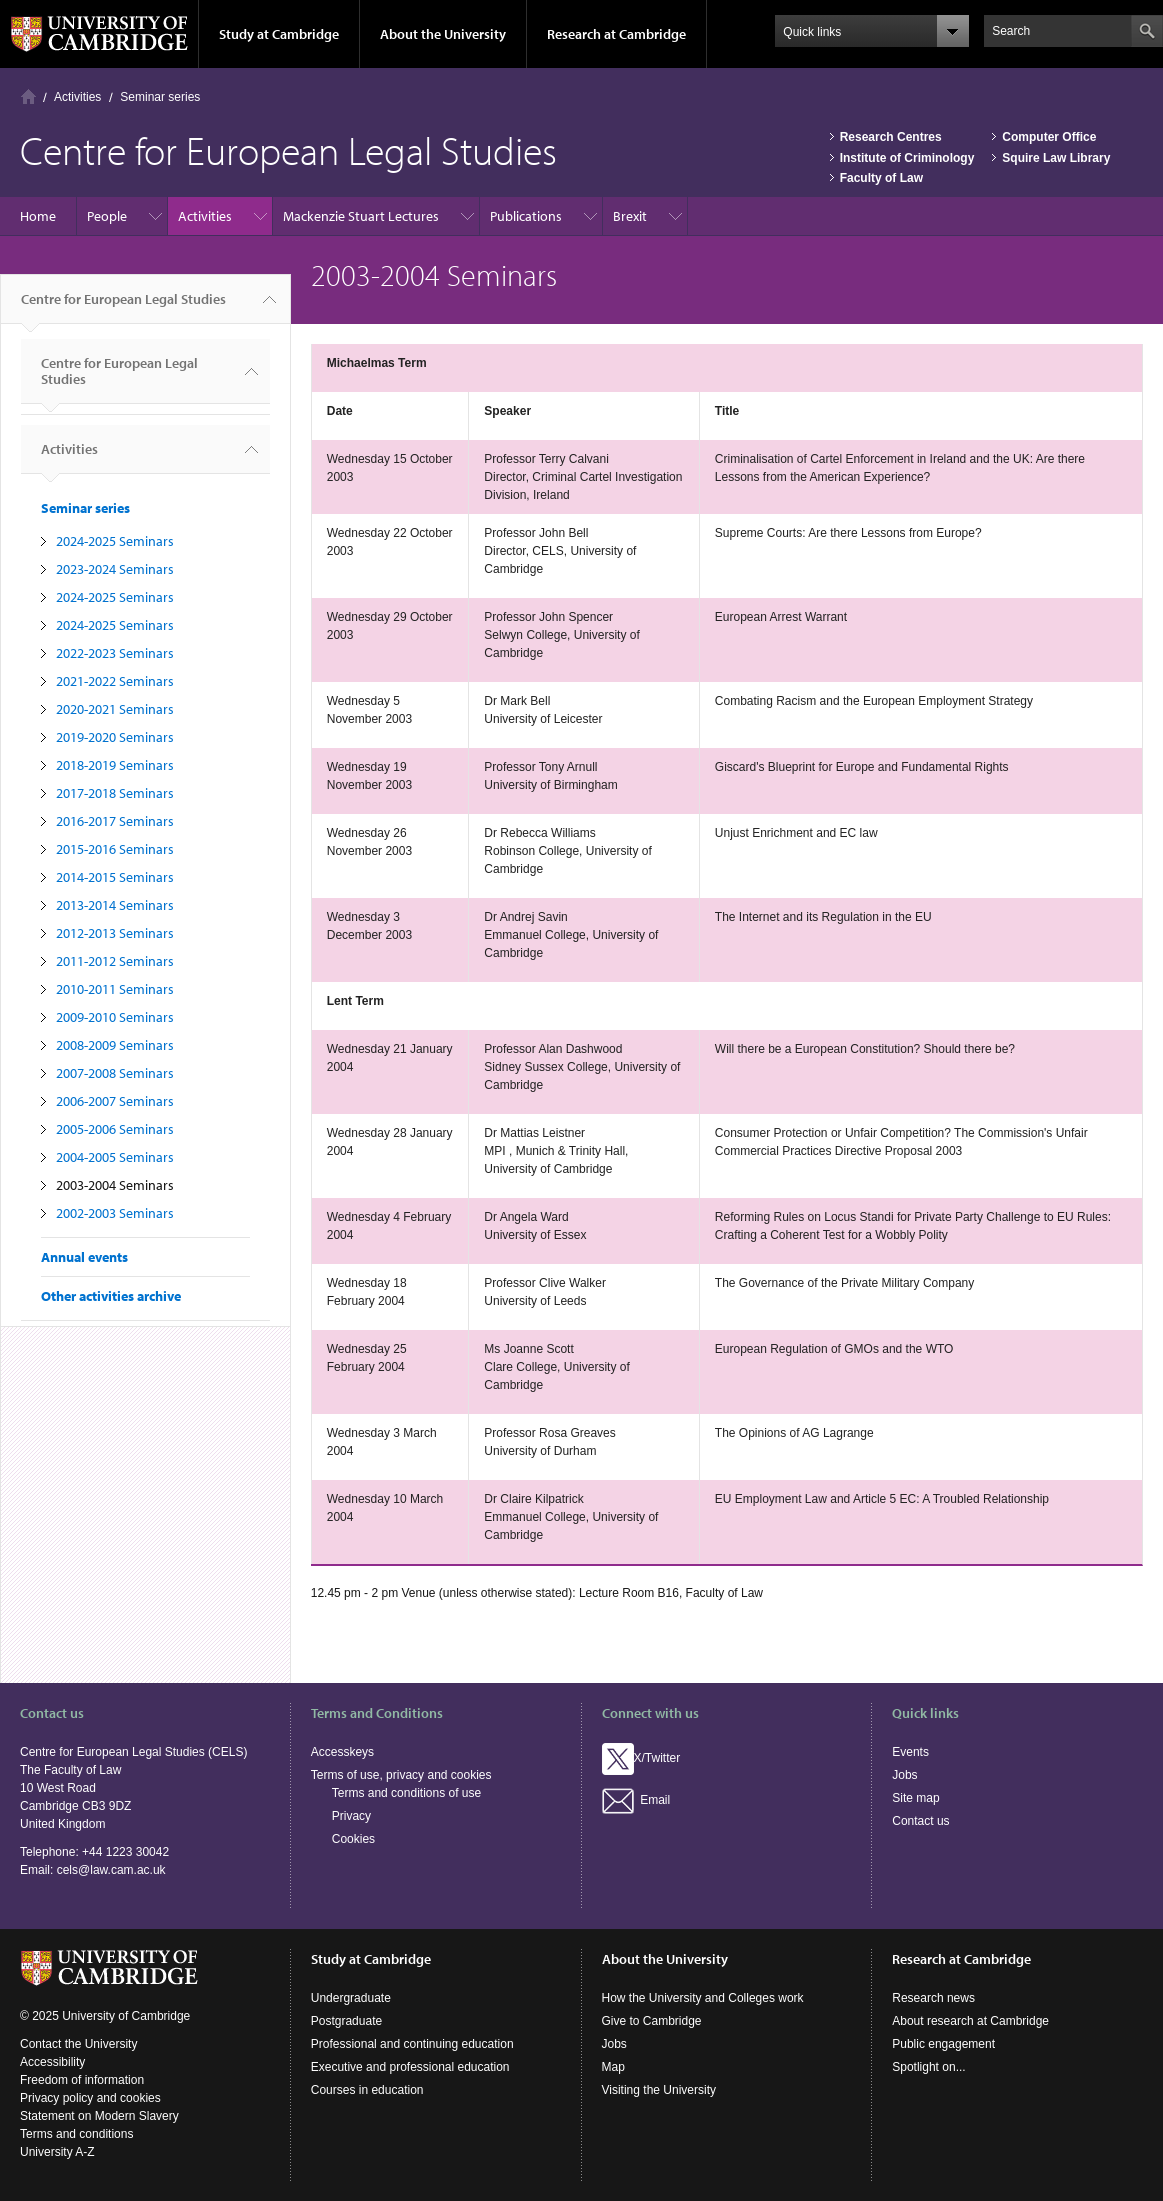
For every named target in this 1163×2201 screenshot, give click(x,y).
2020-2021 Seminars (115, 709)
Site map (915, 1798)
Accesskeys (342, 1752)
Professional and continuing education (412, 2044)
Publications (526, 216)
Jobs (904, 1775)
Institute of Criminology (907, 158)
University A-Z (57, 2152)
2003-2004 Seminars (115, 1185)
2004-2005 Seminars (115, 1157)
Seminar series (160, 97)
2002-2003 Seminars (115, 1213)
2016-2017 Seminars (115, 821)
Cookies (353, 1839)
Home (28, 96)
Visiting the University (659, 2090)
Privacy (351, 1816)
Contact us (920, 1821)
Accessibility (52, 2062)
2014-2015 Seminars (115, 877)
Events (910, 1752)
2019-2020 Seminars (115, 737)
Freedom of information (82, 2080)
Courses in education (367, 2090)
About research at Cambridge (970, 2021)
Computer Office (1049, 137)
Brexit (630, 216)
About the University (443, 34)
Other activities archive (111, 1296)
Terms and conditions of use (406, 1793)
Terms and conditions (76, 2134)
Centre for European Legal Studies (123, 307)
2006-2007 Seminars (115, 1101)
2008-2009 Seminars (115, 1045)
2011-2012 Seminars (115, 961)
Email (636, 1800)
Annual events (84, 1257)
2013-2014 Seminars (115, 905)
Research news (933, 1998)
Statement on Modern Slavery (99, 2116)
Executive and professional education (410, 2067)
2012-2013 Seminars (115, 933)
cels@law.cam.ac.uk (111, 1870)
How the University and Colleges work (703, 1998)
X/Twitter (641, 1758)
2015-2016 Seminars (115, 849)
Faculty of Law (881, 178)
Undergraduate (351, 1998)
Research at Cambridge (616, 34)
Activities (77, 97)
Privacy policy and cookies (90, 2098)
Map (613, 2067)
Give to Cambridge (652, 2021)
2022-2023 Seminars (115, 653)
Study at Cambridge (279, 34)
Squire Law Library (1056, 158)
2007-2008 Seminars (115, 1073)
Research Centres (891, 137)
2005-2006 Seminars (115, 1129)
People (107, 216)
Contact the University (78, 2044)
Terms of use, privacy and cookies (401, 1775)
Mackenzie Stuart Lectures (361, 216)
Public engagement (943, 2044)
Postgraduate (346, 2021)
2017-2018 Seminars (115, 793)
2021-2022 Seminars (115, 681)
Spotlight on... (928, 2067)
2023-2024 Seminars (115, 569)
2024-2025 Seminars (115, 541)
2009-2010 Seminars (115, 1017)
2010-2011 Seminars (115, 989)
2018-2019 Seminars (115, 765)
